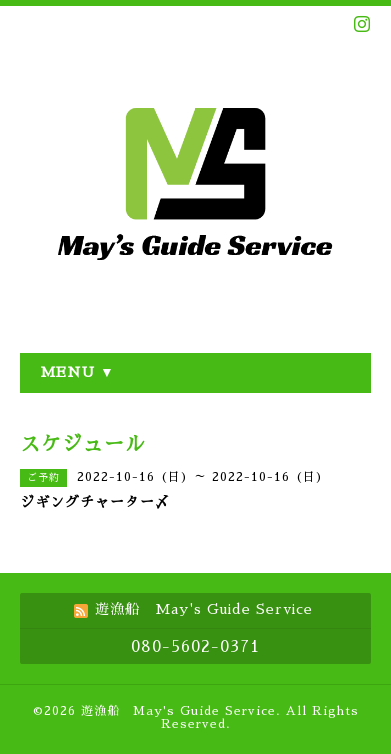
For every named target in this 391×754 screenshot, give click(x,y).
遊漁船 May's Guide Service (178, 711)
